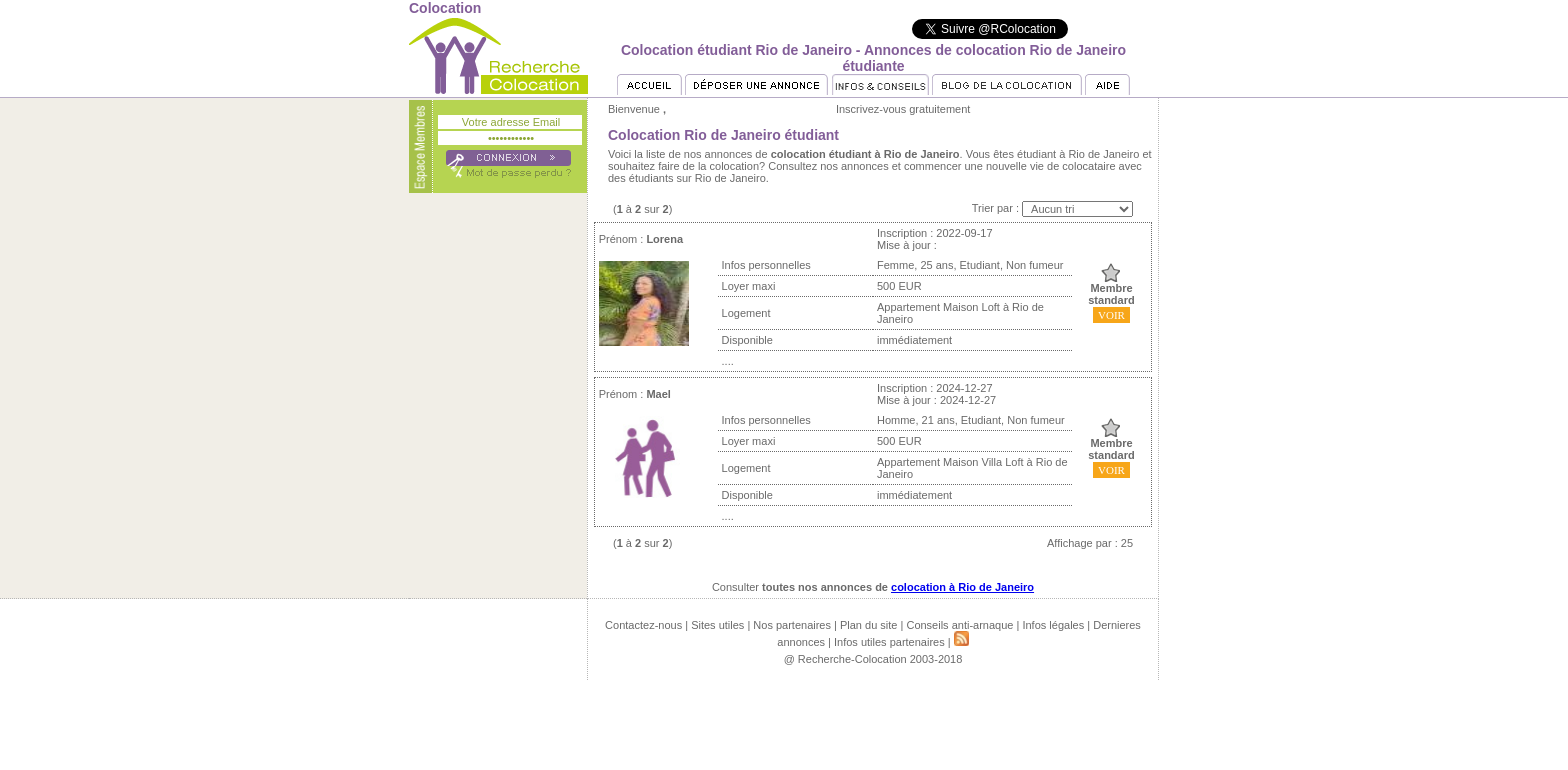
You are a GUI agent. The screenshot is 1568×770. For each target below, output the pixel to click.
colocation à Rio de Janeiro (962, 587)
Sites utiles (717, 625)
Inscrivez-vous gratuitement (903, 109)
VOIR (1111, 315)
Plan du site (868, 625)
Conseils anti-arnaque (959, 625)
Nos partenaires (792, 625)
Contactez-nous (643, 625)
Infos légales (1053, 625)
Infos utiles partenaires (889, 642)
